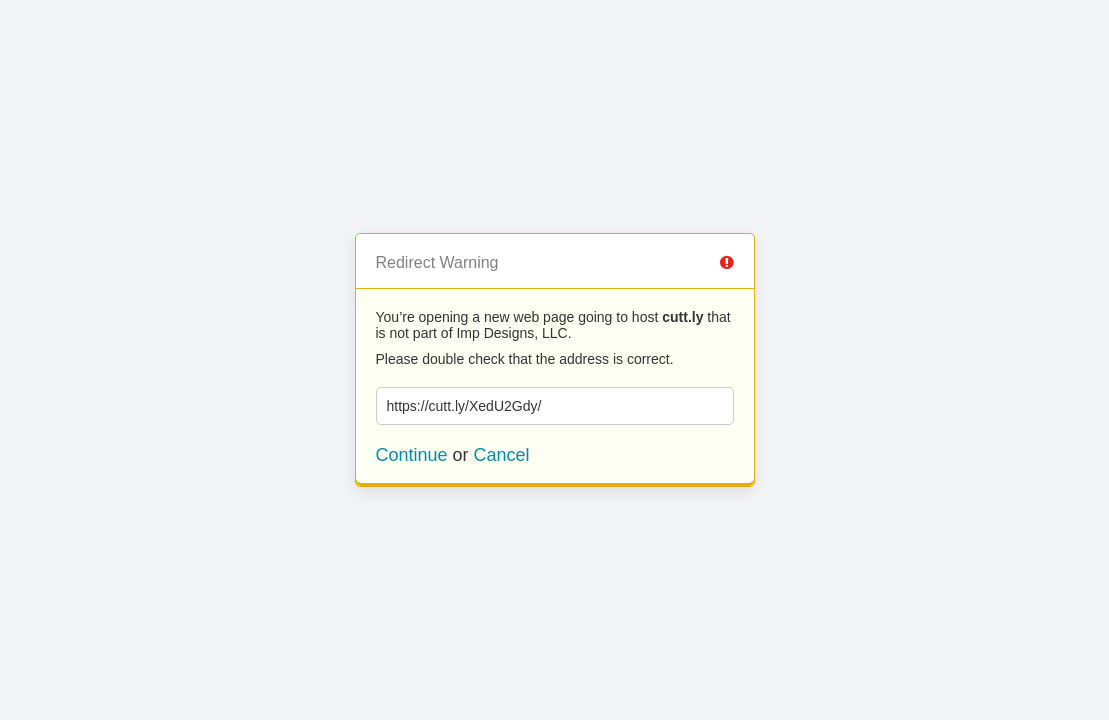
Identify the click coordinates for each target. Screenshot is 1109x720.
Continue (412, 455)
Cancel (502, 455)
